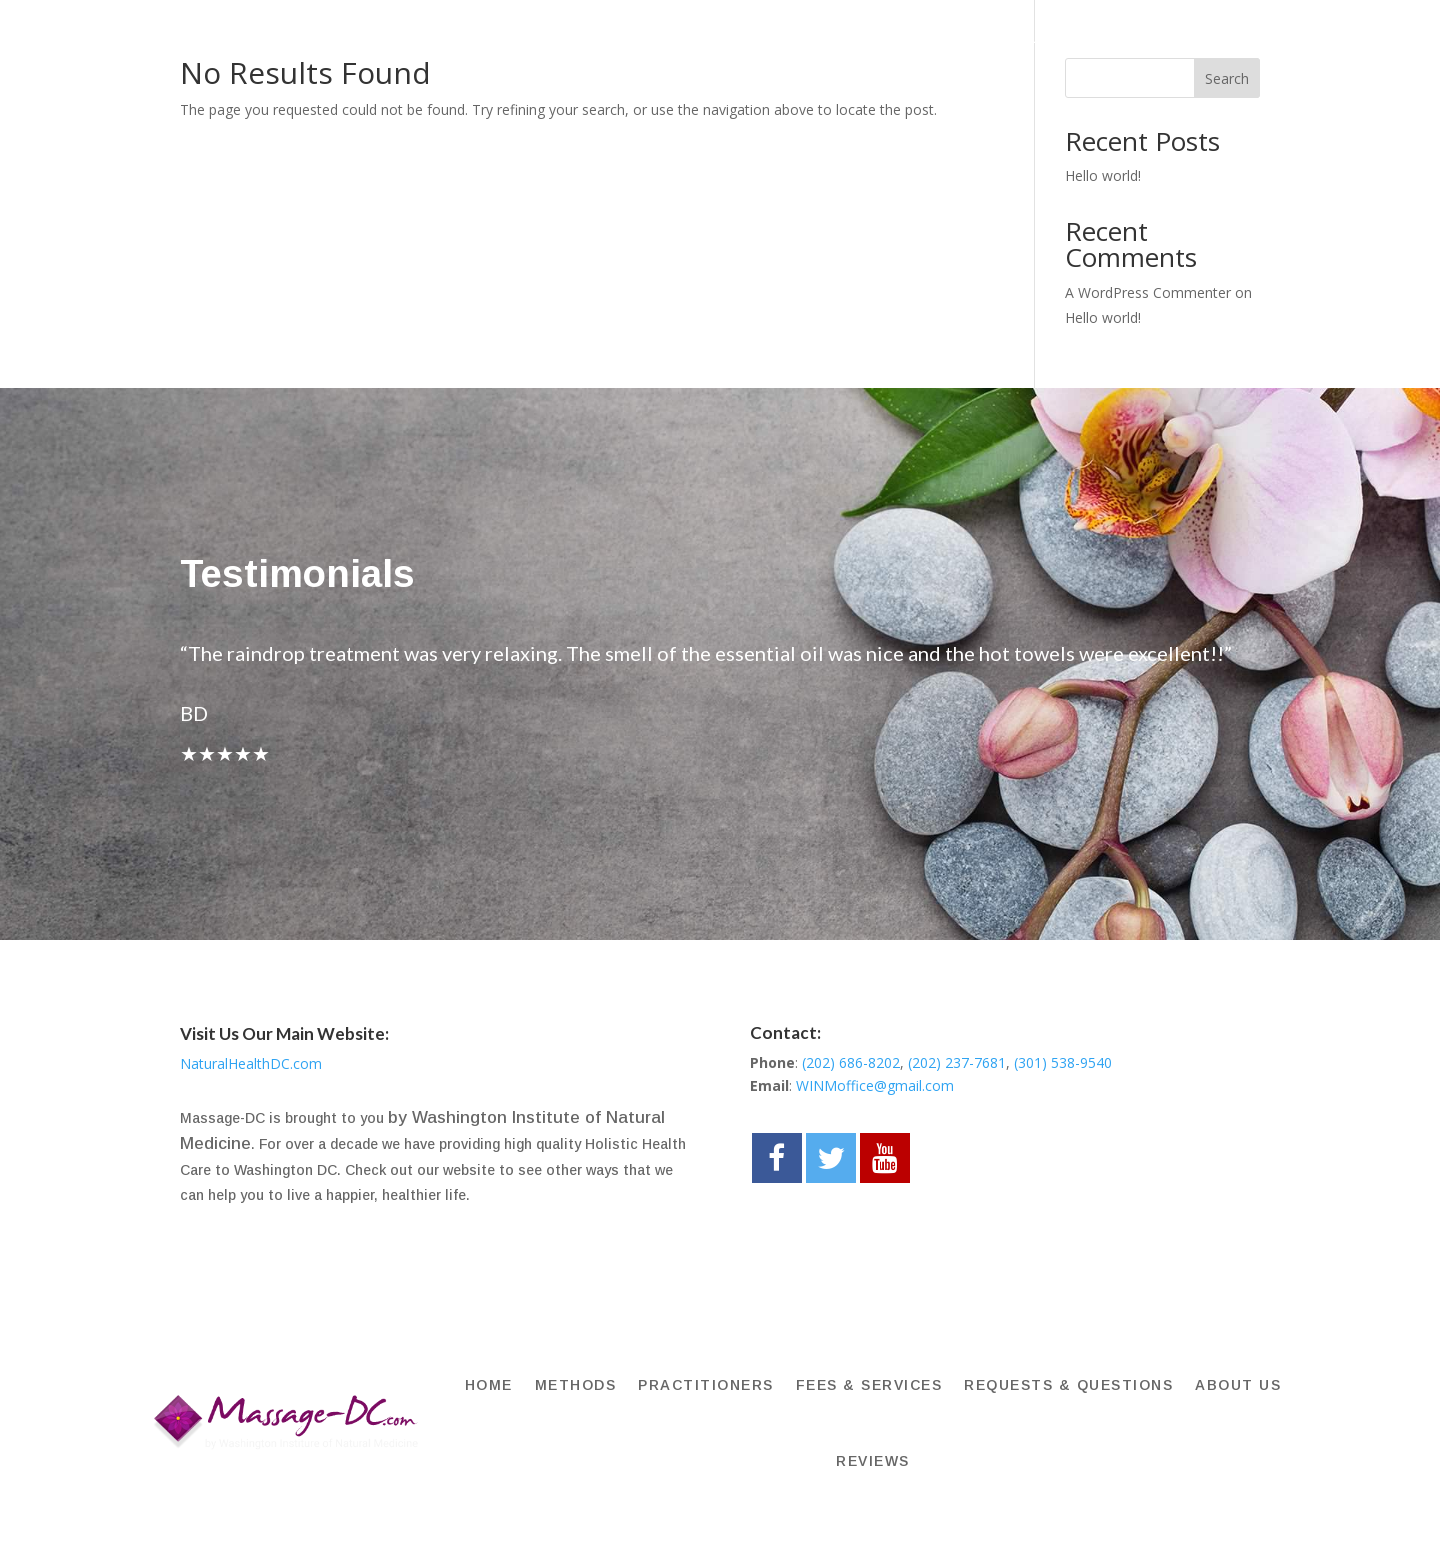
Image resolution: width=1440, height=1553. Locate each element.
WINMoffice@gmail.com (875, 1085)
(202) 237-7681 (957, 1062)
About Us (1226, 37)
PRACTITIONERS (721, 37)
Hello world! (1103, 175)
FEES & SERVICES (875, 37)
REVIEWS (878, 113)
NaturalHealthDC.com (251, 1063)
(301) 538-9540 (1063, 1062)
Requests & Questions (1065, 37)
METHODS (596, 37)
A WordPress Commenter (1148, 292)
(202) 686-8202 (851, 1062)
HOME (513, 37)
